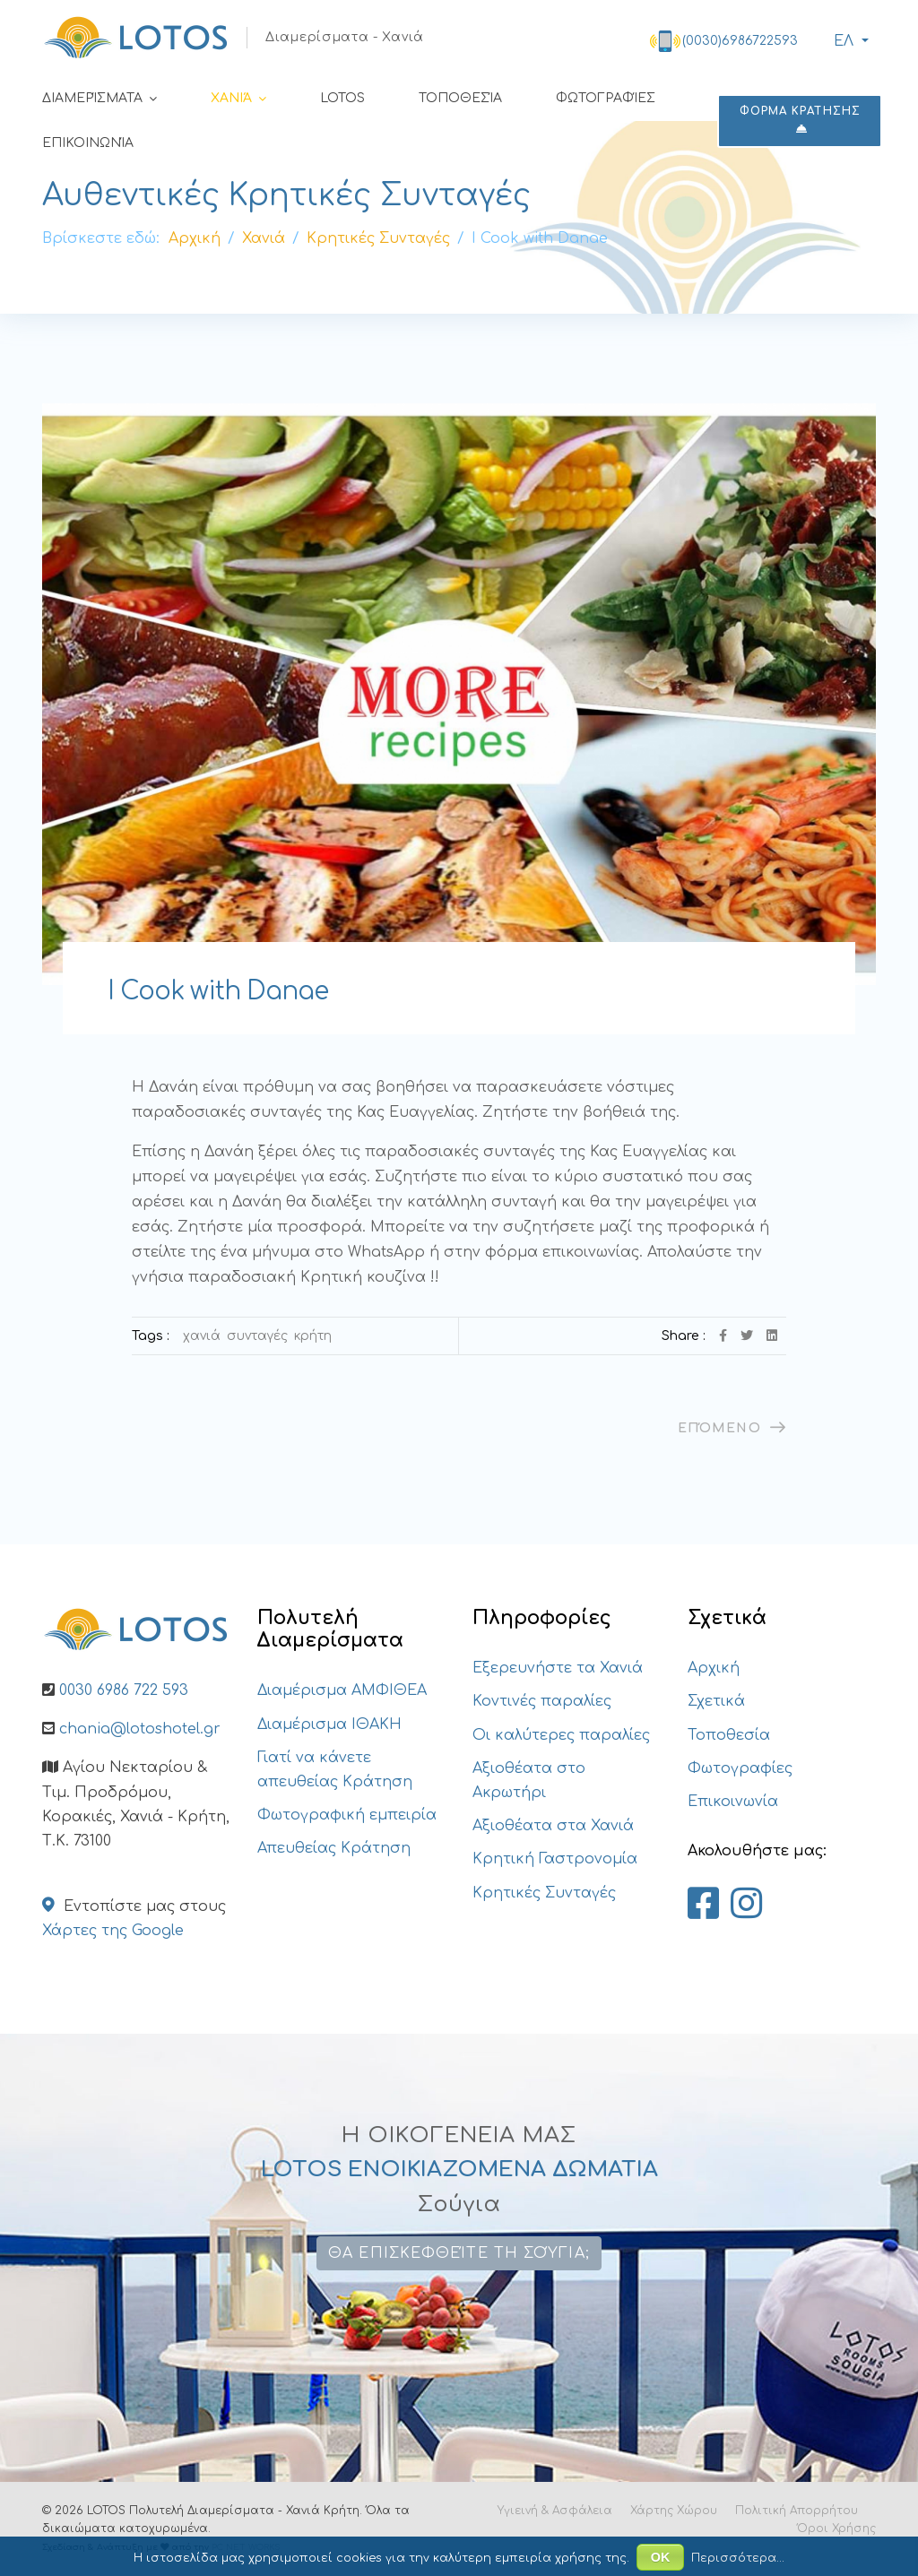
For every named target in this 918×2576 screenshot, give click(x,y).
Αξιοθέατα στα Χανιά (553, 1826)
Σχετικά (716, 1701)
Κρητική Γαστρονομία (554, 1859)
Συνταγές (257, 1336)
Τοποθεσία (460, 98)
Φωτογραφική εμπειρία (347, 1815)
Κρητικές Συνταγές (544, 1893)
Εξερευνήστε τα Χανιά (557, 1668)
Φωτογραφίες (605, 98)
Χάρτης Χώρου (673, 2510)
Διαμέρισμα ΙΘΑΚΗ (329, 1724)
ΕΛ (841, 41)
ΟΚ (661, 2557)
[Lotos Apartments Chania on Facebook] (703, 1904)
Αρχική (714, 1668)
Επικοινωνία (88, 143)
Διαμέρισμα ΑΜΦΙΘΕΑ (342, 1690)
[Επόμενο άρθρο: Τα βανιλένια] (732, 1428)
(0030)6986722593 (740, 41)
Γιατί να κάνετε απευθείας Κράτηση (334, 1770)
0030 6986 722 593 (123, 1690)
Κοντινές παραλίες (541, 1701)
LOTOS (342, 98)
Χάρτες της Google (113, 1931)
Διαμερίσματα (92, 98)
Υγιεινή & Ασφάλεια (555, 2510)
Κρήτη (313, 1336)
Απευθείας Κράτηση (334, 1848)
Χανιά (231, 98)
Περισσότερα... (737, 2558)
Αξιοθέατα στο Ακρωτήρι (528, 1780)
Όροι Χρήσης (836, 2528)
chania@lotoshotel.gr (140, 1729)
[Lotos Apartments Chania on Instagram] (746, 1904)
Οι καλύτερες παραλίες (561, 1735)
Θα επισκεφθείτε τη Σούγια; (459, 2253)
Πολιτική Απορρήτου (796, 2510)
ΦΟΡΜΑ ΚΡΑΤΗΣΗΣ (800, 119)
